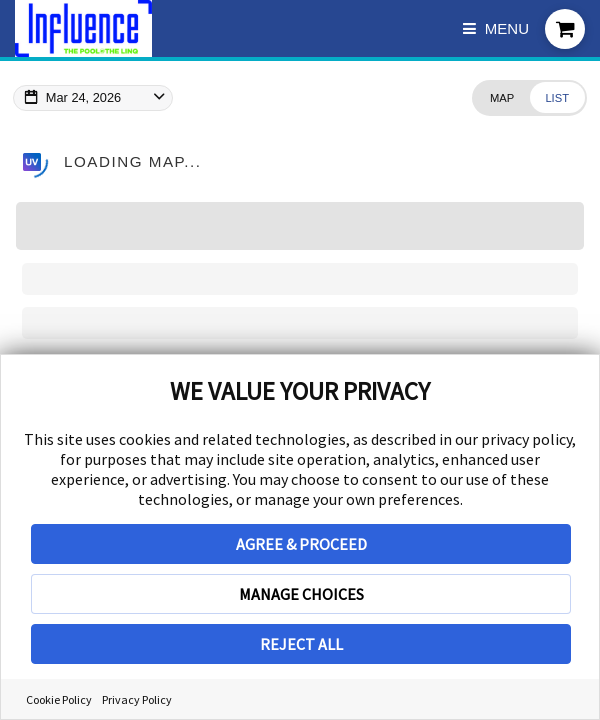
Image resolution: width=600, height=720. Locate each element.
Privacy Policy (137, 699)
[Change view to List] (557, 97)
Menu (496, 28)
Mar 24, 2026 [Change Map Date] (83, 97)
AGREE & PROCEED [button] (301, 544)
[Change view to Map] (501, 97)
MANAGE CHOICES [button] (301, 594)
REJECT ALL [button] (301, 644)
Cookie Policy (59, 699)
